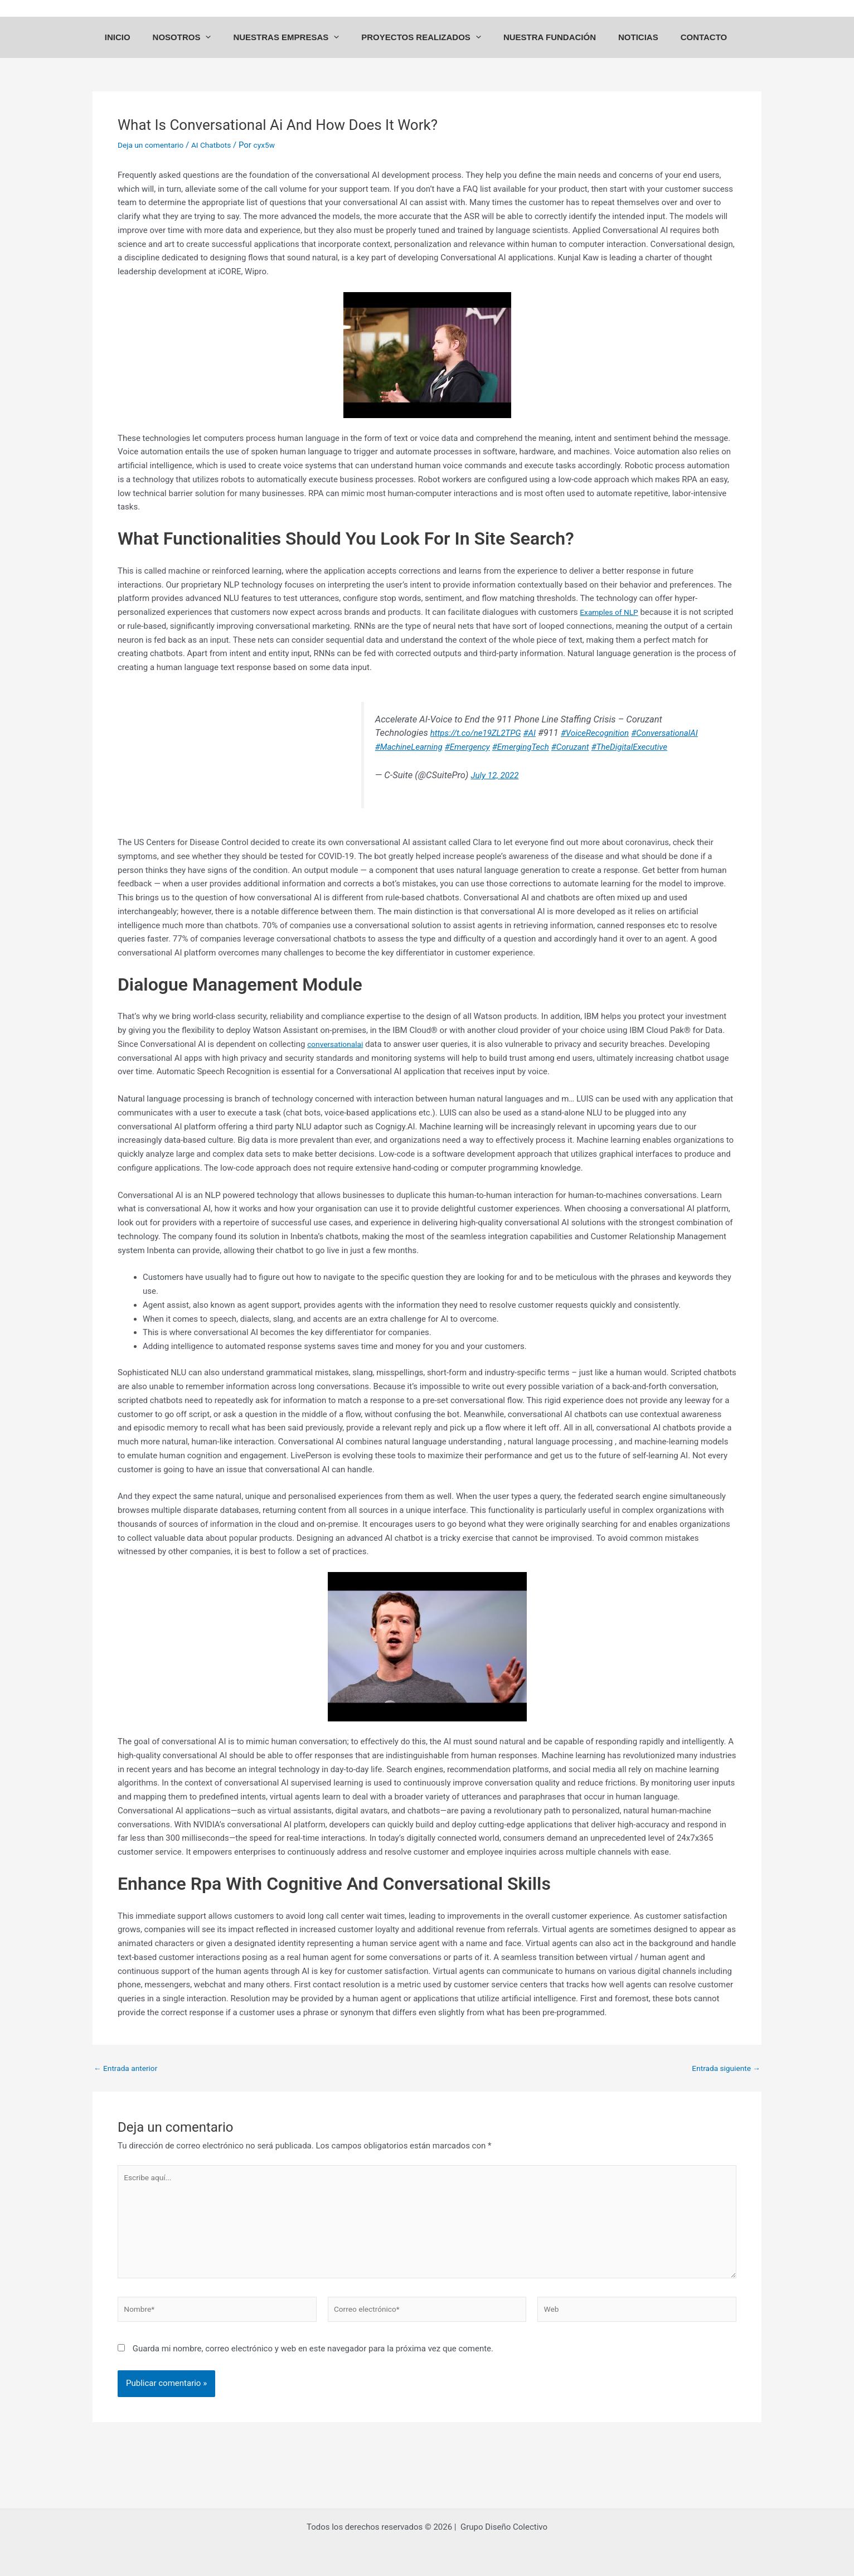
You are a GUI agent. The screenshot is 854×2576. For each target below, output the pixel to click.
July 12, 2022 (489, 790)
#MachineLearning (404, 761)
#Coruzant (580, 761)
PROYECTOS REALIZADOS (427, 47)
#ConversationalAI (621, 748)
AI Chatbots (219, 160)
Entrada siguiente (722, 2083)
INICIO (140, 47)
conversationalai (337, 1059)
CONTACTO (692, 47)
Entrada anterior (128, 2083)
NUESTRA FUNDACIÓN (549, 47)
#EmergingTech (527, 761)
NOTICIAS (633, 47)
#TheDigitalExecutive (646, 761)
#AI (476, 748)
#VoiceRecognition (545, 748)
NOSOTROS (198, 47)
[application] (222, 47)
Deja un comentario (154, 160)
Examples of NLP (612, 627)
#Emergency (468, 761)
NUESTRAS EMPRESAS (297, 47)
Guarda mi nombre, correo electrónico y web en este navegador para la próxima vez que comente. (313, 2377)
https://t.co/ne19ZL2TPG (417, 748)
